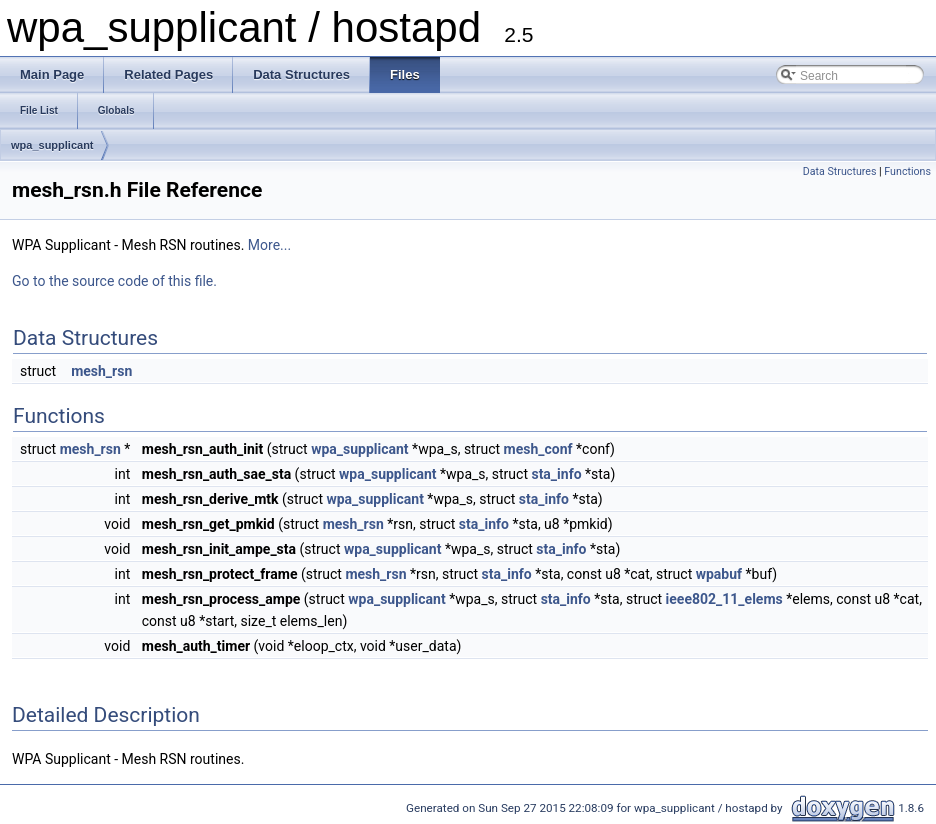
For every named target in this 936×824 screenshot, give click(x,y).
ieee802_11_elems (724, 599)
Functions (907, 171)
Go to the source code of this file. (114, 281)
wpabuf (719, 574)
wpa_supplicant (52, 145)
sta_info (556, 474)
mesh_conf (538, 449)
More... (269, 245)
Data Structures (840, 171)
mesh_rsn (101, 371)
